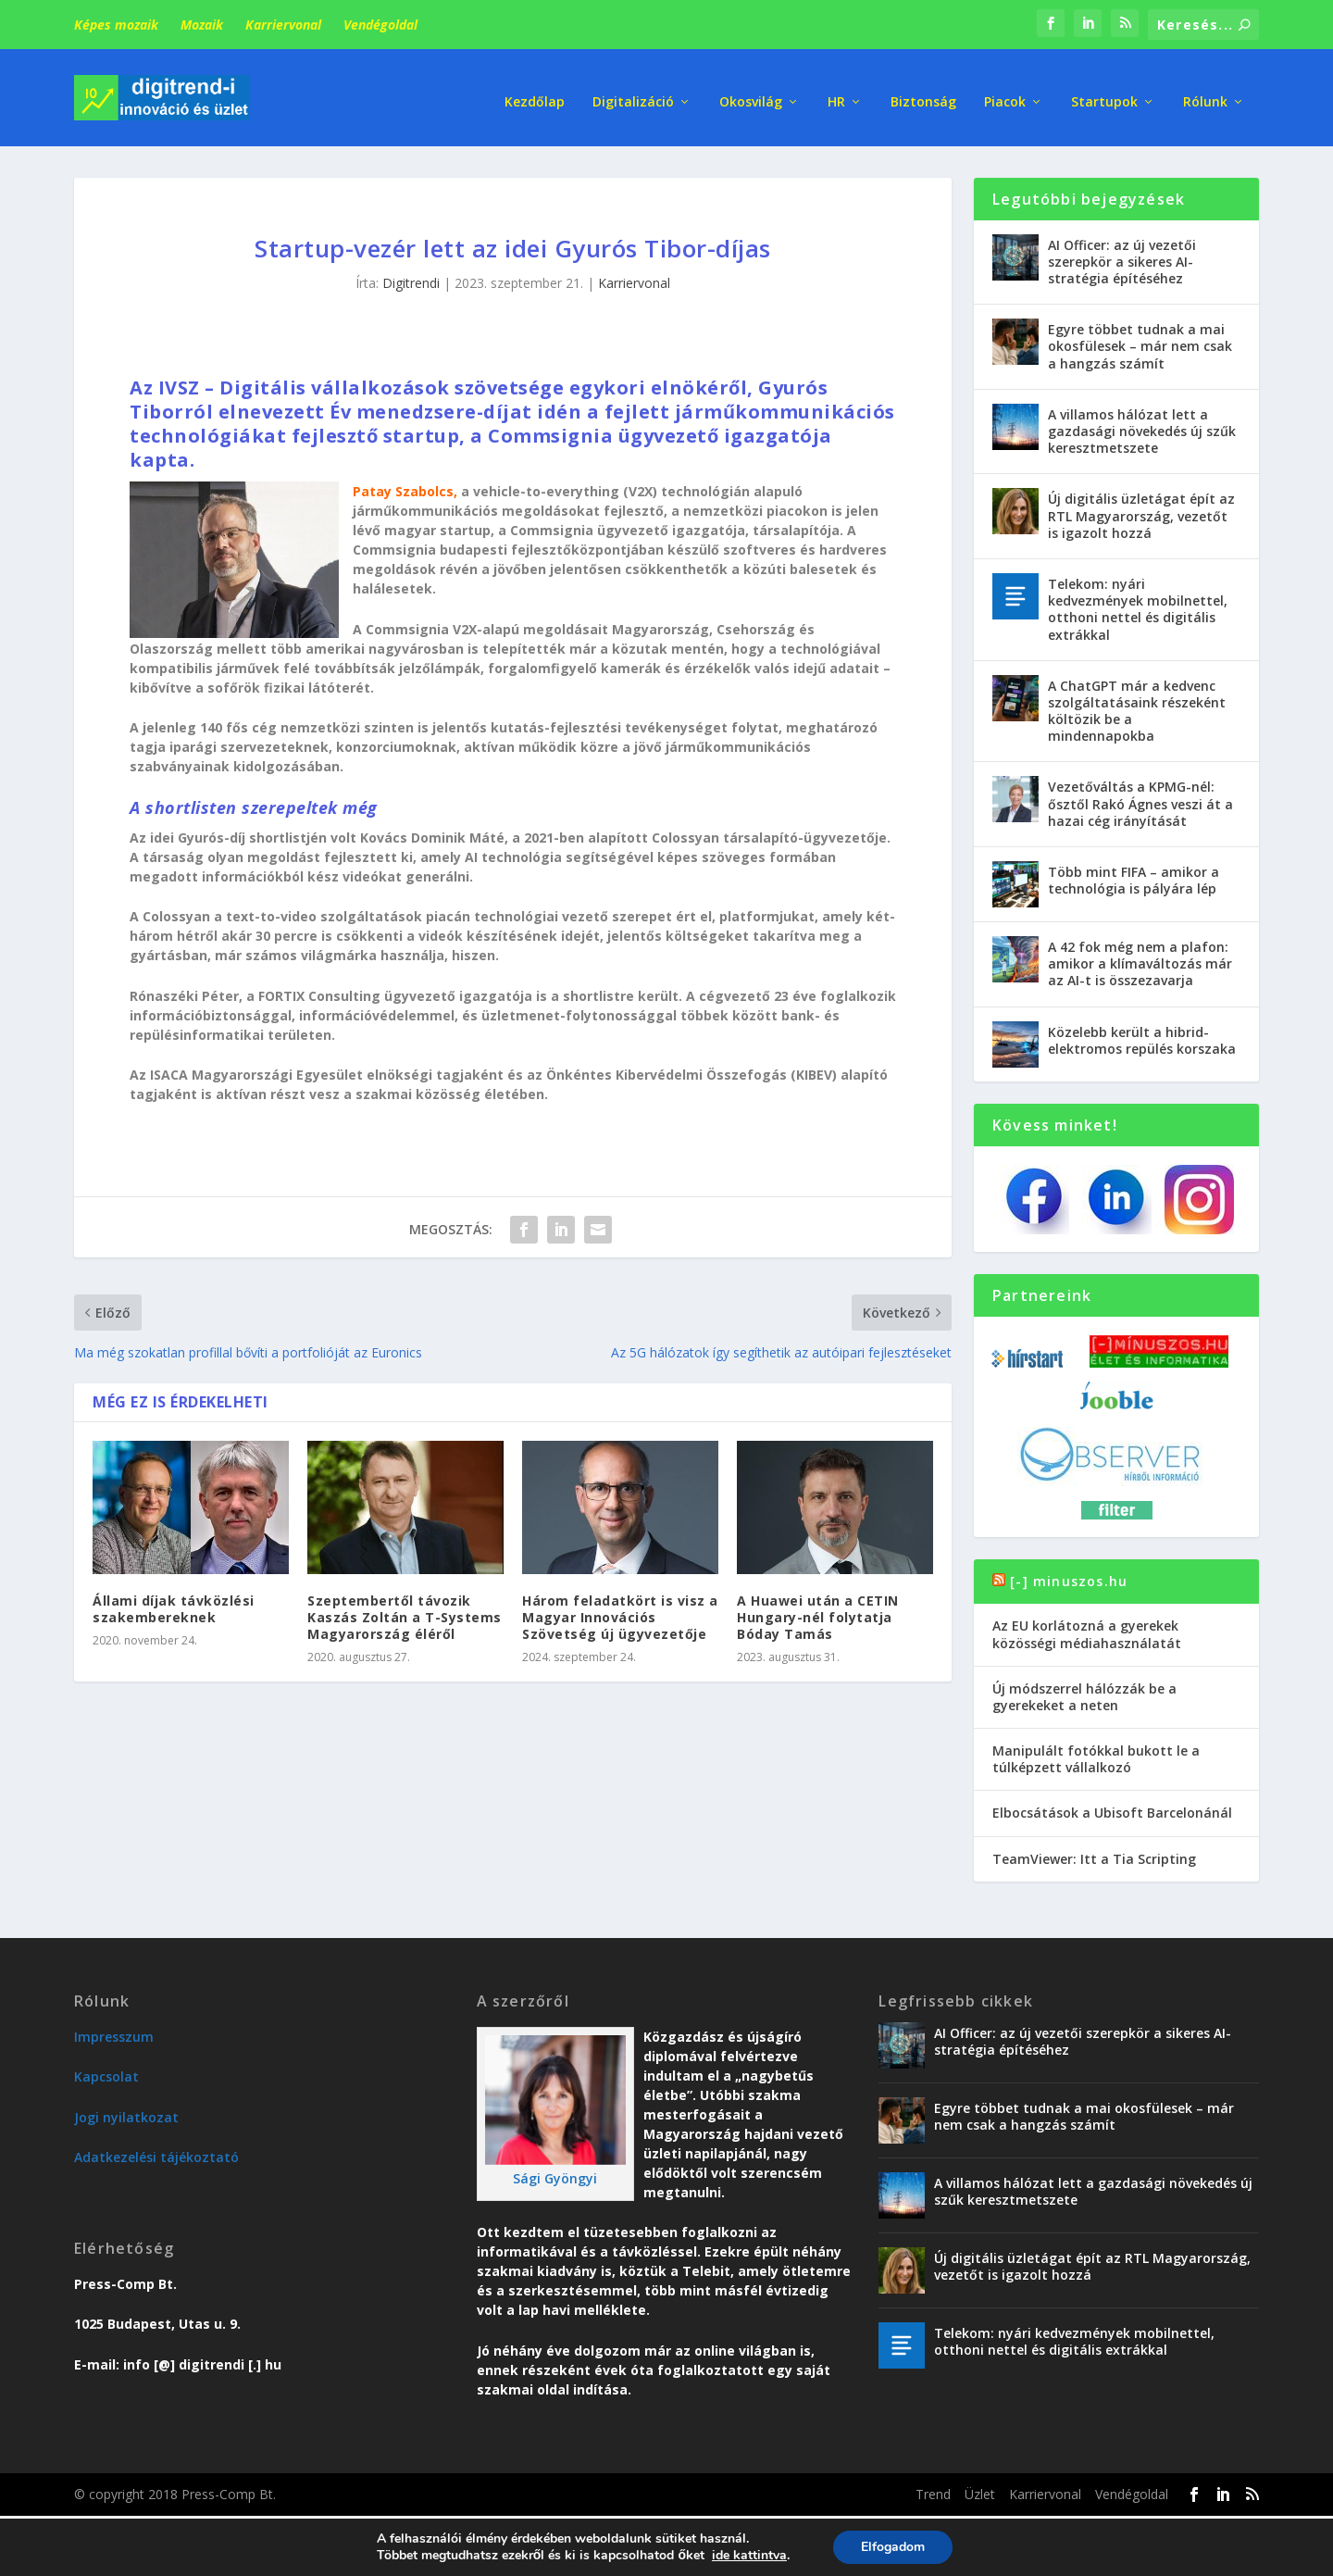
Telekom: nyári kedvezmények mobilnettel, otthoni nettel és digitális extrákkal (1137, 604)
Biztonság (923, 92)
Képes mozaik (116, 24)
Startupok (1104, 92)
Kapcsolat (106, 2072)
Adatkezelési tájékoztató (156, 2152)
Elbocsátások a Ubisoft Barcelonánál (1112, 1809)
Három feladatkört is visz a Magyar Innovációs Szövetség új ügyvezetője (620, 1612)
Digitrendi (411, 279)
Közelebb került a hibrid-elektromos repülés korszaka (1142, 1036)
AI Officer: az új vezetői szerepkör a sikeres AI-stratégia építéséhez (1122, 256)
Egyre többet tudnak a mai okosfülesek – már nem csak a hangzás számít (1140, 342)
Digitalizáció (633, 92)
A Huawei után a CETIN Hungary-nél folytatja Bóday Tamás (818, 1612)
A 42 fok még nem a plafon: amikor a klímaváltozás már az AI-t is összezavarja (1140, 958)
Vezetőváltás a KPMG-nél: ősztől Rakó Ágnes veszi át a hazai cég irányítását (1140, 799)
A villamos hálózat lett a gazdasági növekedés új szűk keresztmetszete (1142, 426)
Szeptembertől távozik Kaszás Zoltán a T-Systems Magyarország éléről (404, 1612)
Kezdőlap (535, 92)
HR (836, 92)
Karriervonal (283, 24)
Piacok (1005, 92)
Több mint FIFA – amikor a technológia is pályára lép (1133, 875)
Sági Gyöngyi (555, 2173)
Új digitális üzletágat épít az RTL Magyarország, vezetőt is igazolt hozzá (1141, 511)
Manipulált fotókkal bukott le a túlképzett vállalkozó (1096, 1754)
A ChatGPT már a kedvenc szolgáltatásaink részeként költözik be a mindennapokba (1137, 706)
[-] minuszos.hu (1068, 1576)
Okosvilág (750, 92)
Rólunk (1205, 92)
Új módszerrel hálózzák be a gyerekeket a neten (1084, 1692)
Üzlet (980, 2489)
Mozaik (202, 24)
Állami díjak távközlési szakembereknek (174, 1604)
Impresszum (114, 2032)
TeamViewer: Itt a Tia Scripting (1094, 1854)
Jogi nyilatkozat (126, 2112)
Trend (933, 2489)
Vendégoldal (380, 24)
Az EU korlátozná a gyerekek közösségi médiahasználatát (1086, 1630)
